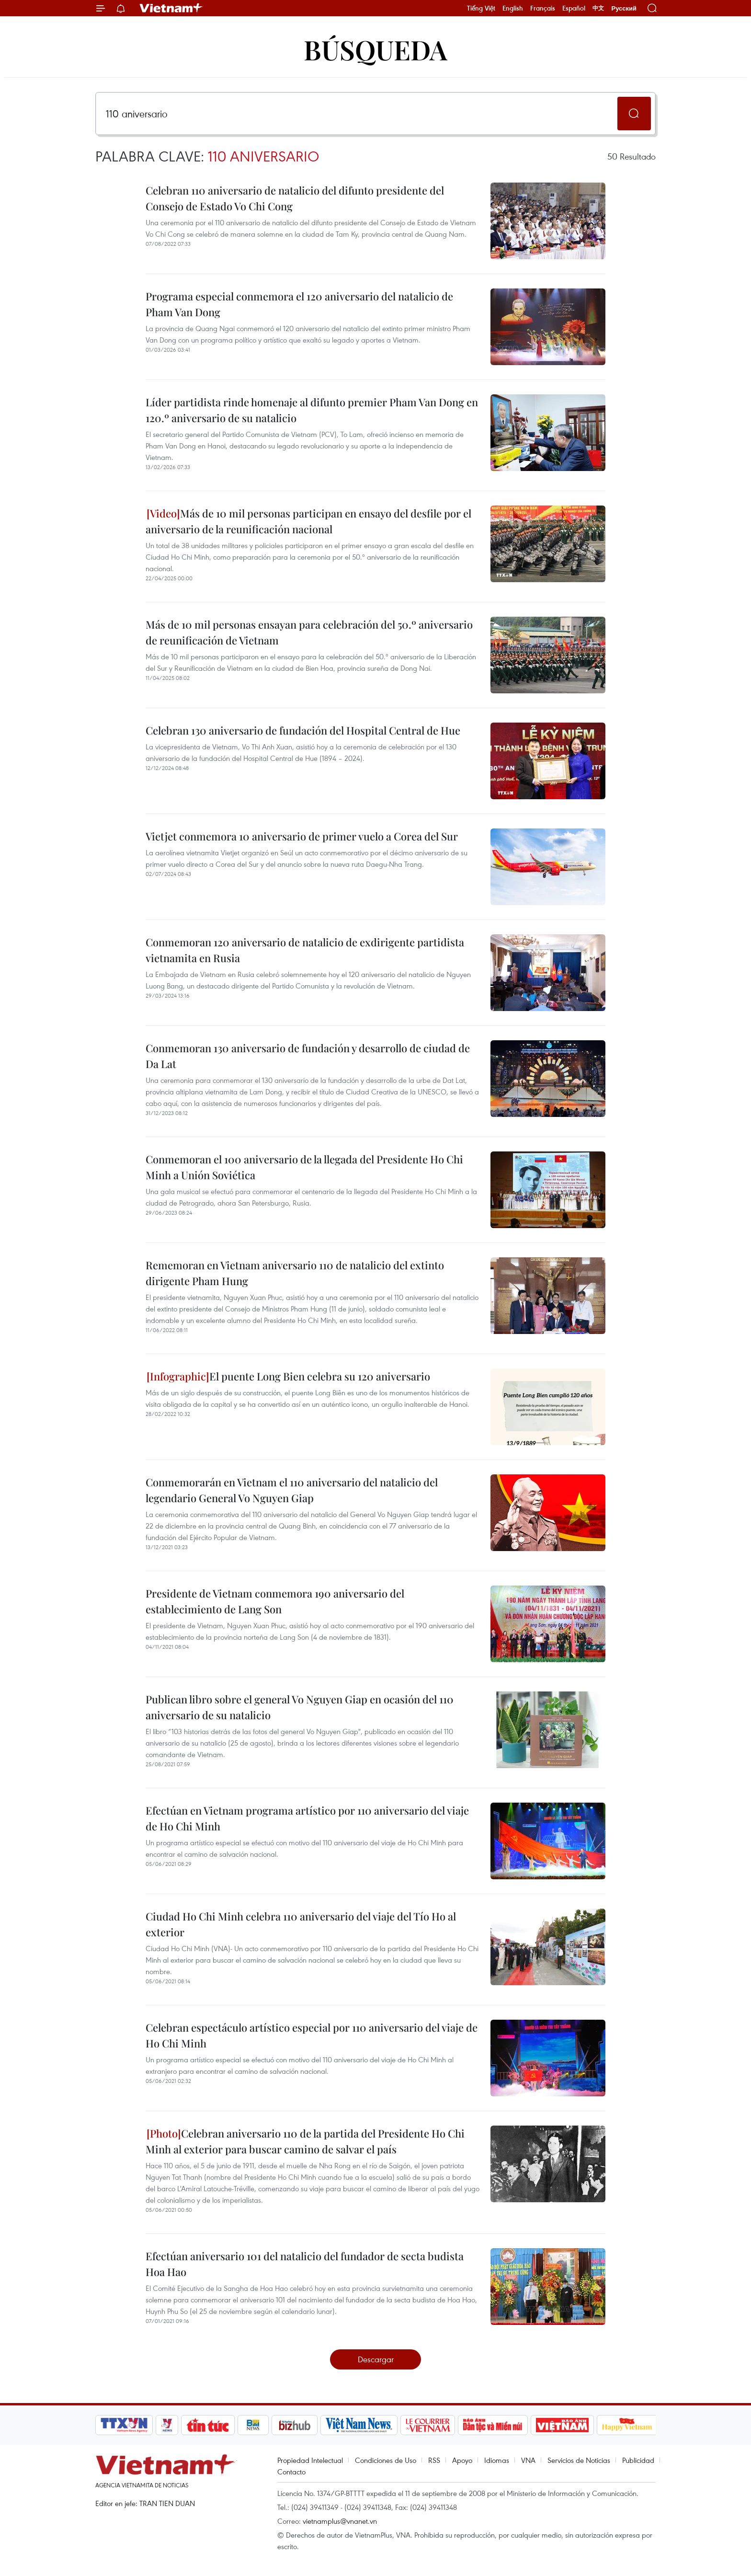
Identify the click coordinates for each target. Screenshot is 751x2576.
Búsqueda (375, 49)
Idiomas (496, 2460)
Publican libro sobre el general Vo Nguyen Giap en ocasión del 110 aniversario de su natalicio (300, 1707)
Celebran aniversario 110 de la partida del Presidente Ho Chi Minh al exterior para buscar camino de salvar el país (305, 2141)
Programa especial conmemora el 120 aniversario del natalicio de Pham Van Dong (299, 304)
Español (573, 8)
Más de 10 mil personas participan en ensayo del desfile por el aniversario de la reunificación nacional (308, 521)
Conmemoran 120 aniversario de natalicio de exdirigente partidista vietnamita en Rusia (305, 950)
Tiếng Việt (481, 8)
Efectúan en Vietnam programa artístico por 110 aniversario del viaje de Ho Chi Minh (307, 1818)
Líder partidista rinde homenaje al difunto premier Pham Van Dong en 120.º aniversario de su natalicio (312, 410)
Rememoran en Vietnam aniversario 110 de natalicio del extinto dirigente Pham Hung (295, 1273)
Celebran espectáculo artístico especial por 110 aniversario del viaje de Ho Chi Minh (312, 2035)
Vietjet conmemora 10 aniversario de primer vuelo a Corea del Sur (302, 836)
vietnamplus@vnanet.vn (340, 2521)
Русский (624, 8)
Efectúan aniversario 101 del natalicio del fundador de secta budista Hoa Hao (305, 2264)
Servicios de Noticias (578, 2460)
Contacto (291, 2471)
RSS (434, 2460)
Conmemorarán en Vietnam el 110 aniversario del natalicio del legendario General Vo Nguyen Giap (292, 1490)
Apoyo (462, 2460)
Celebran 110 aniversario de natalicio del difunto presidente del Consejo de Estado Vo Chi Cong (295, 198)
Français (542, 8)
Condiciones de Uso (385, 2460)
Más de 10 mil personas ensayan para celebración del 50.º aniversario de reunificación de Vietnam (309, 632)
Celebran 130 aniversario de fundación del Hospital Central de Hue (303, 730)
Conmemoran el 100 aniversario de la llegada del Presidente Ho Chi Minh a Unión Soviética (304, 1167)
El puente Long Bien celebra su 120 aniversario (288, 1376)
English (512, 8)
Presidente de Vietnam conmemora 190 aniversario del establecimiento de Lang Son (275, 1601)
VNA (528, 2460)
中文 (598, 8)
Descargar (376, 2359)
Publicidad (638, 2460)
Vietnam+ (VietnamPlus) (171, 8)
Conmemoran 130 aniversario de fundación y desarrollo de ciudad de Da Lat (308, 1056)
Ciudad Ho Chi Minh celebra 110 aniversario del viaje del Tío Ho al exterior (301, 1924)
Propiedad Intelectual (310, 2460)
